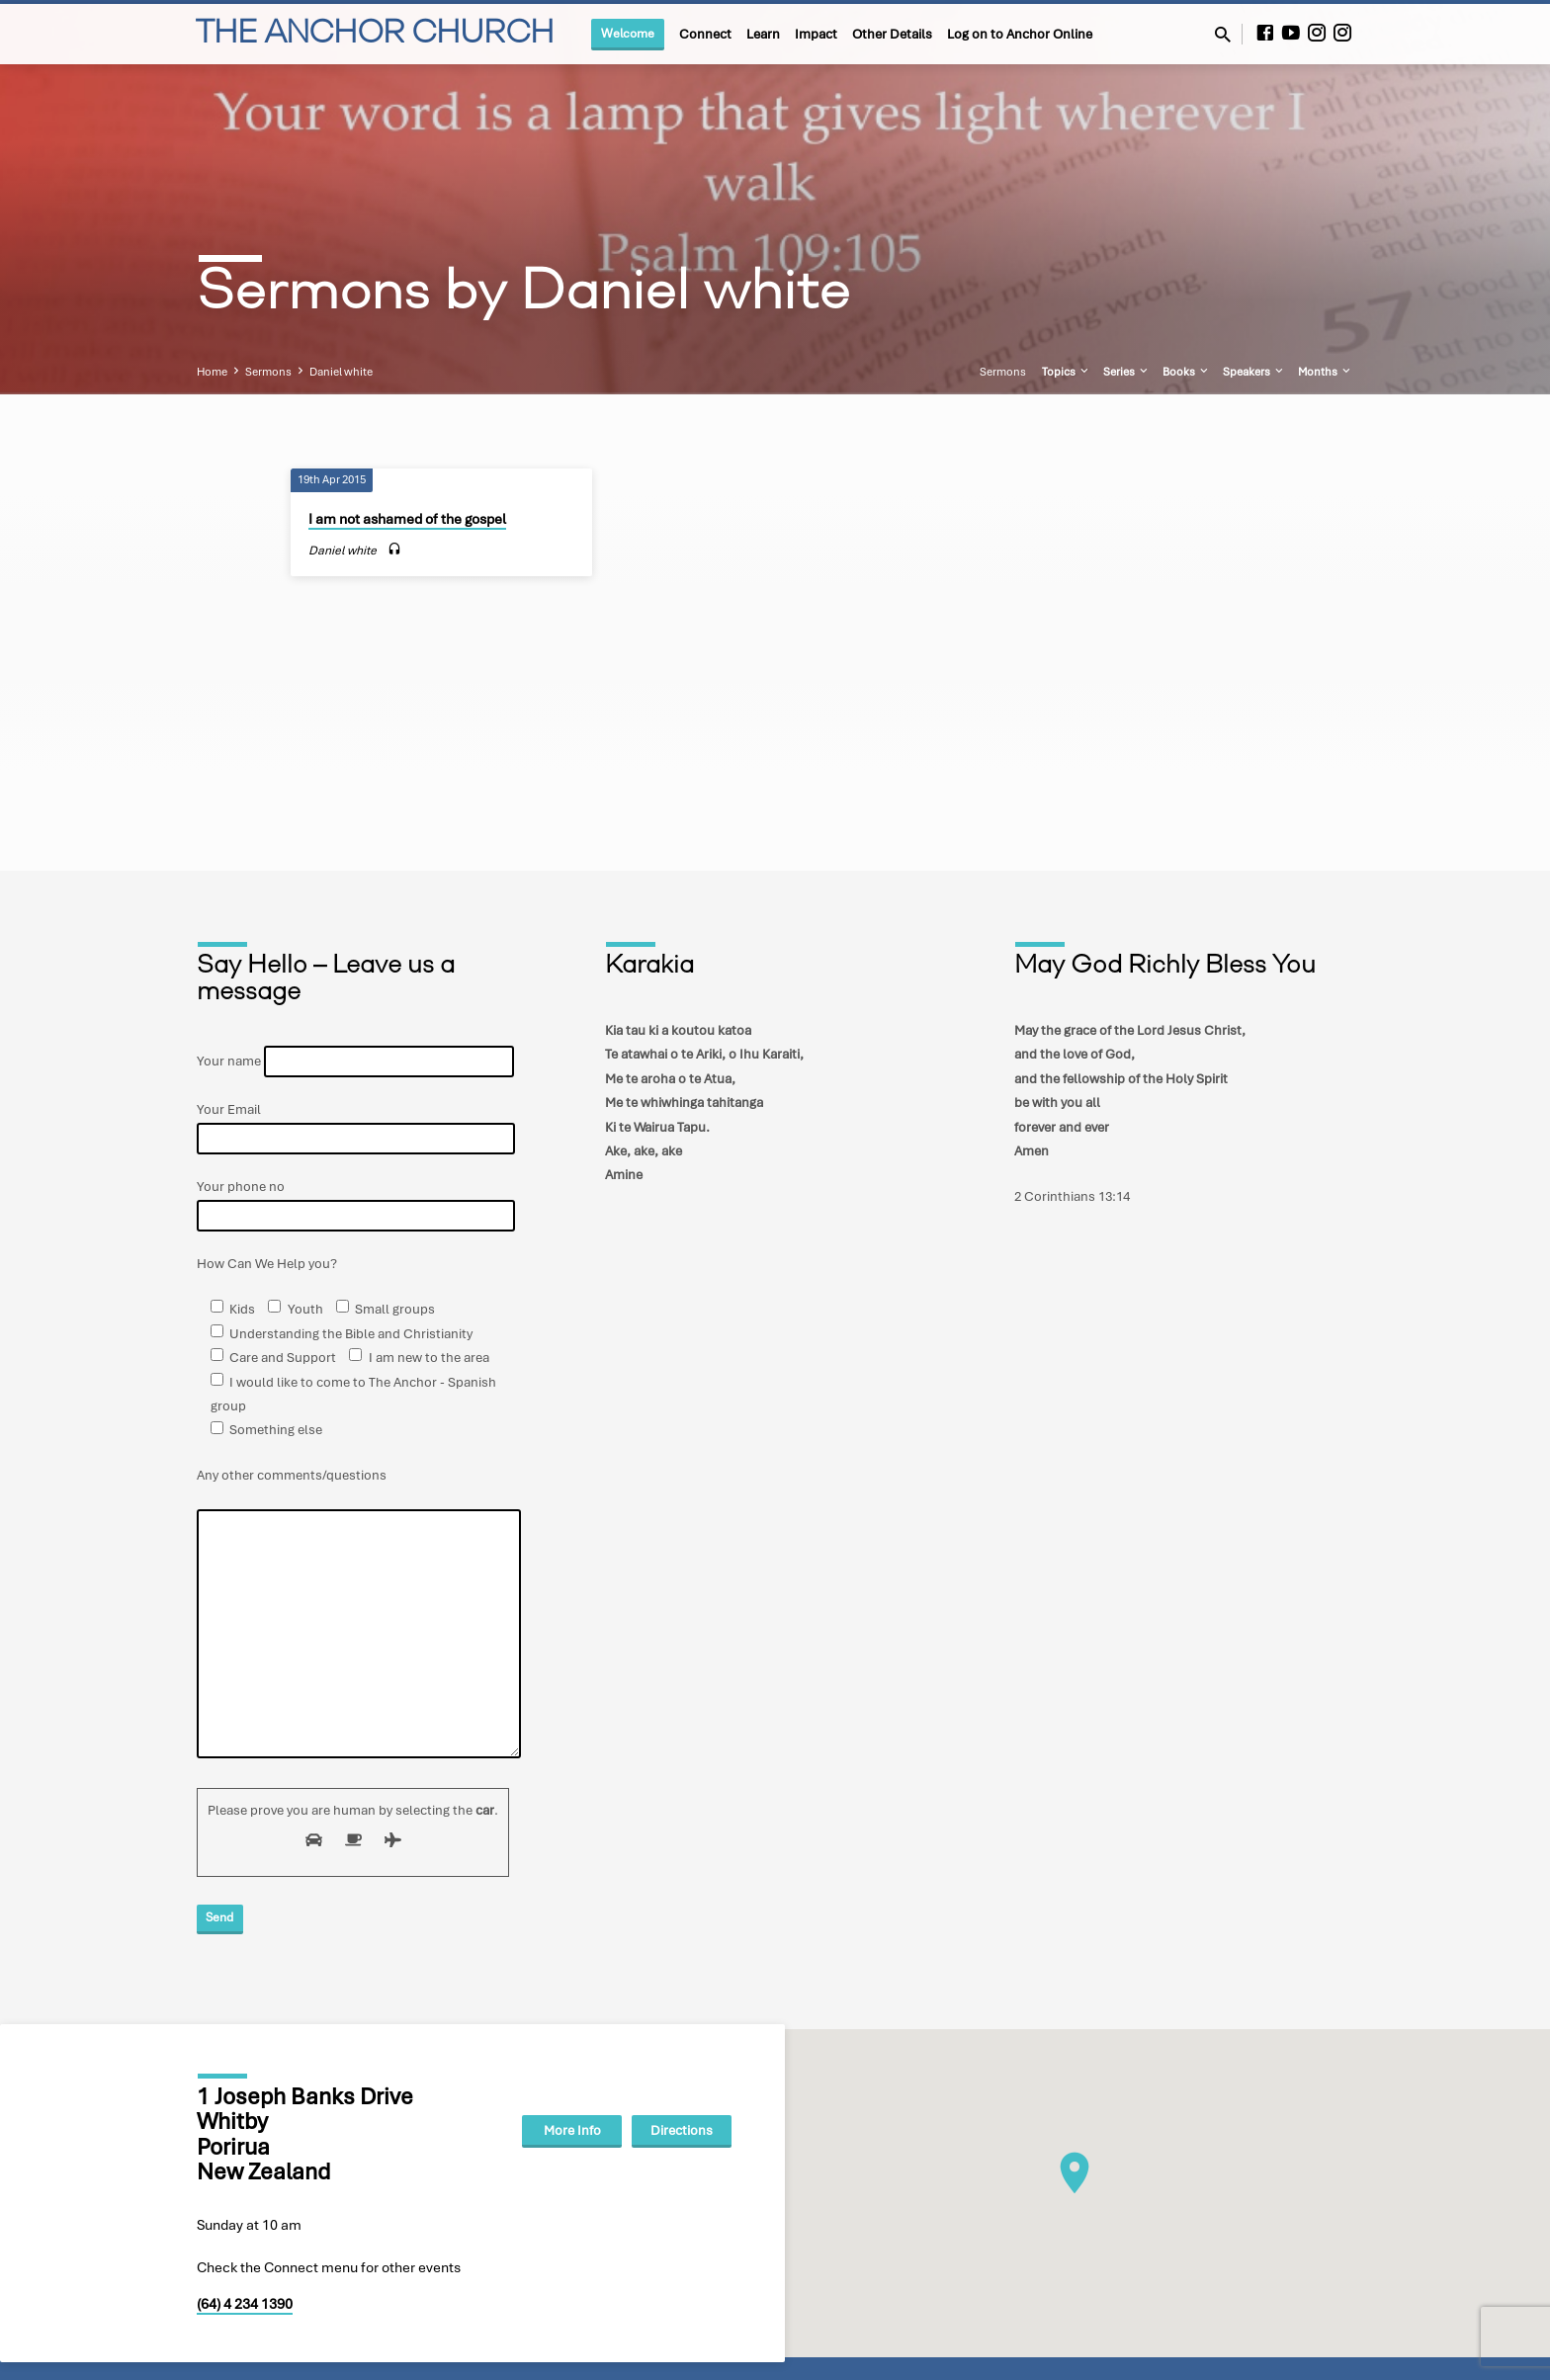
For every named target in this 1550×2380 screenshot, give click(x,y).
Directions (681, 2130)
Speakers (1254, 372)
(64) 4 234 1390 (245, 2304)
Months (1325, 372)
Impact (816, 34)
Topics (1066, 372)
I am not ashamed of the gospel (407, 519)
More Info (572, 2130)
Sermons (268, 372)
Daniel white (341, 372)
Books (1186, 372)
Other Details (892, 34)
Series (1127, 372)
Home (212, 372)
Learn (763, 34)
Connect (705, 34)
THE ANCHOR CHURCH (374, 34)
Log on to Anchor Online (1019, 34)
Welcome (627, 33)
